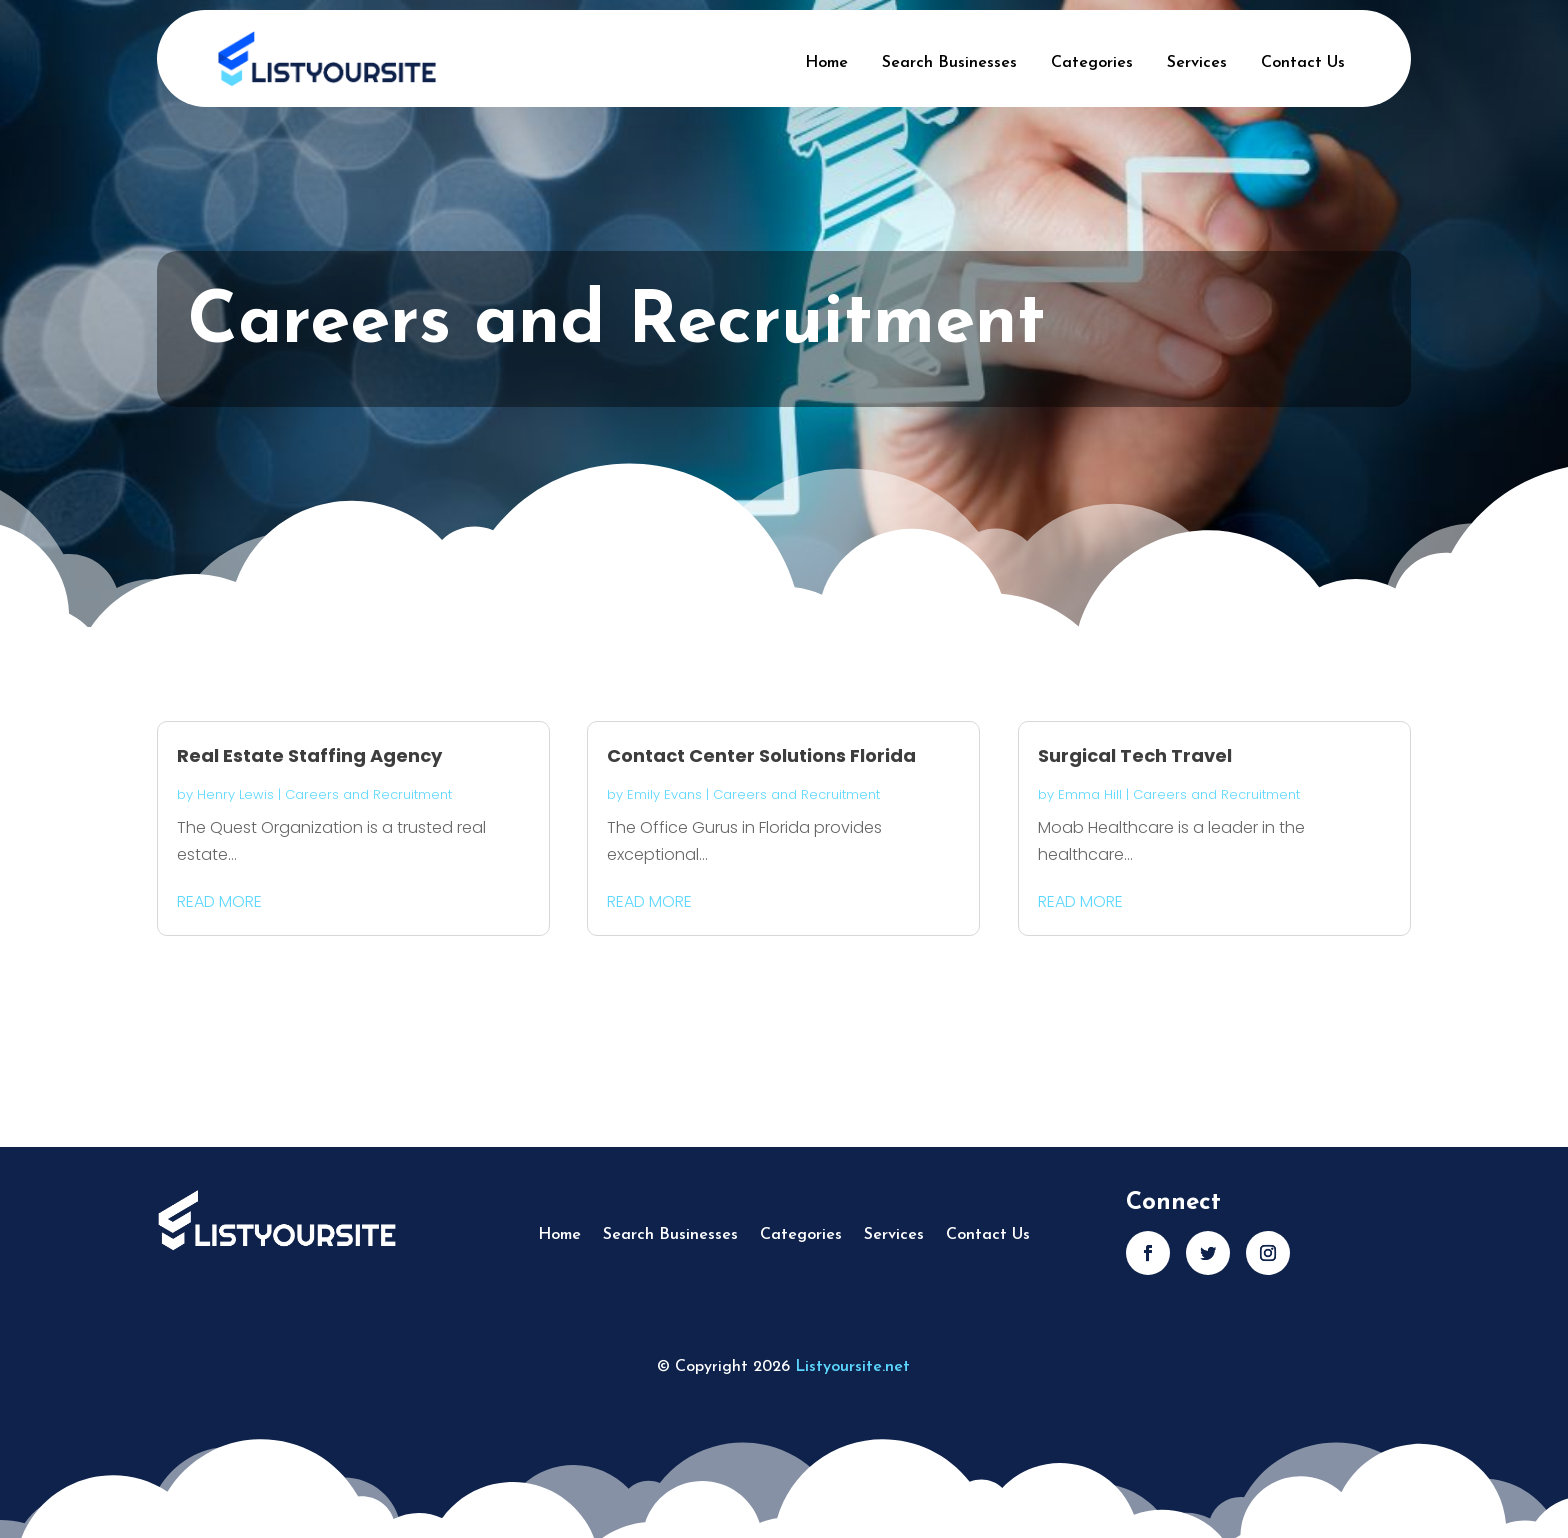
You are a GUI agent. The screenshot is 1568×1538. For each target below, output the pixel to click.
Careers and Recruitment (368, 794)
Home (826, 63)
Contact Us (1303, 63)
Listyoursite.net (852, 1367)
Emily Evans (664, 794)
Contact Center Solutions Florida (761, 755)
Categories (1092, 63)
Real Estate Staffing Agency (309, 755)
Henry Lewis (235, 794)
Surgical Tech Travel (1135, 755)
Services (1197, 63)
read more (219, 901)
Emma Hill (1090, 794)
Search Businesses (949, 63)
